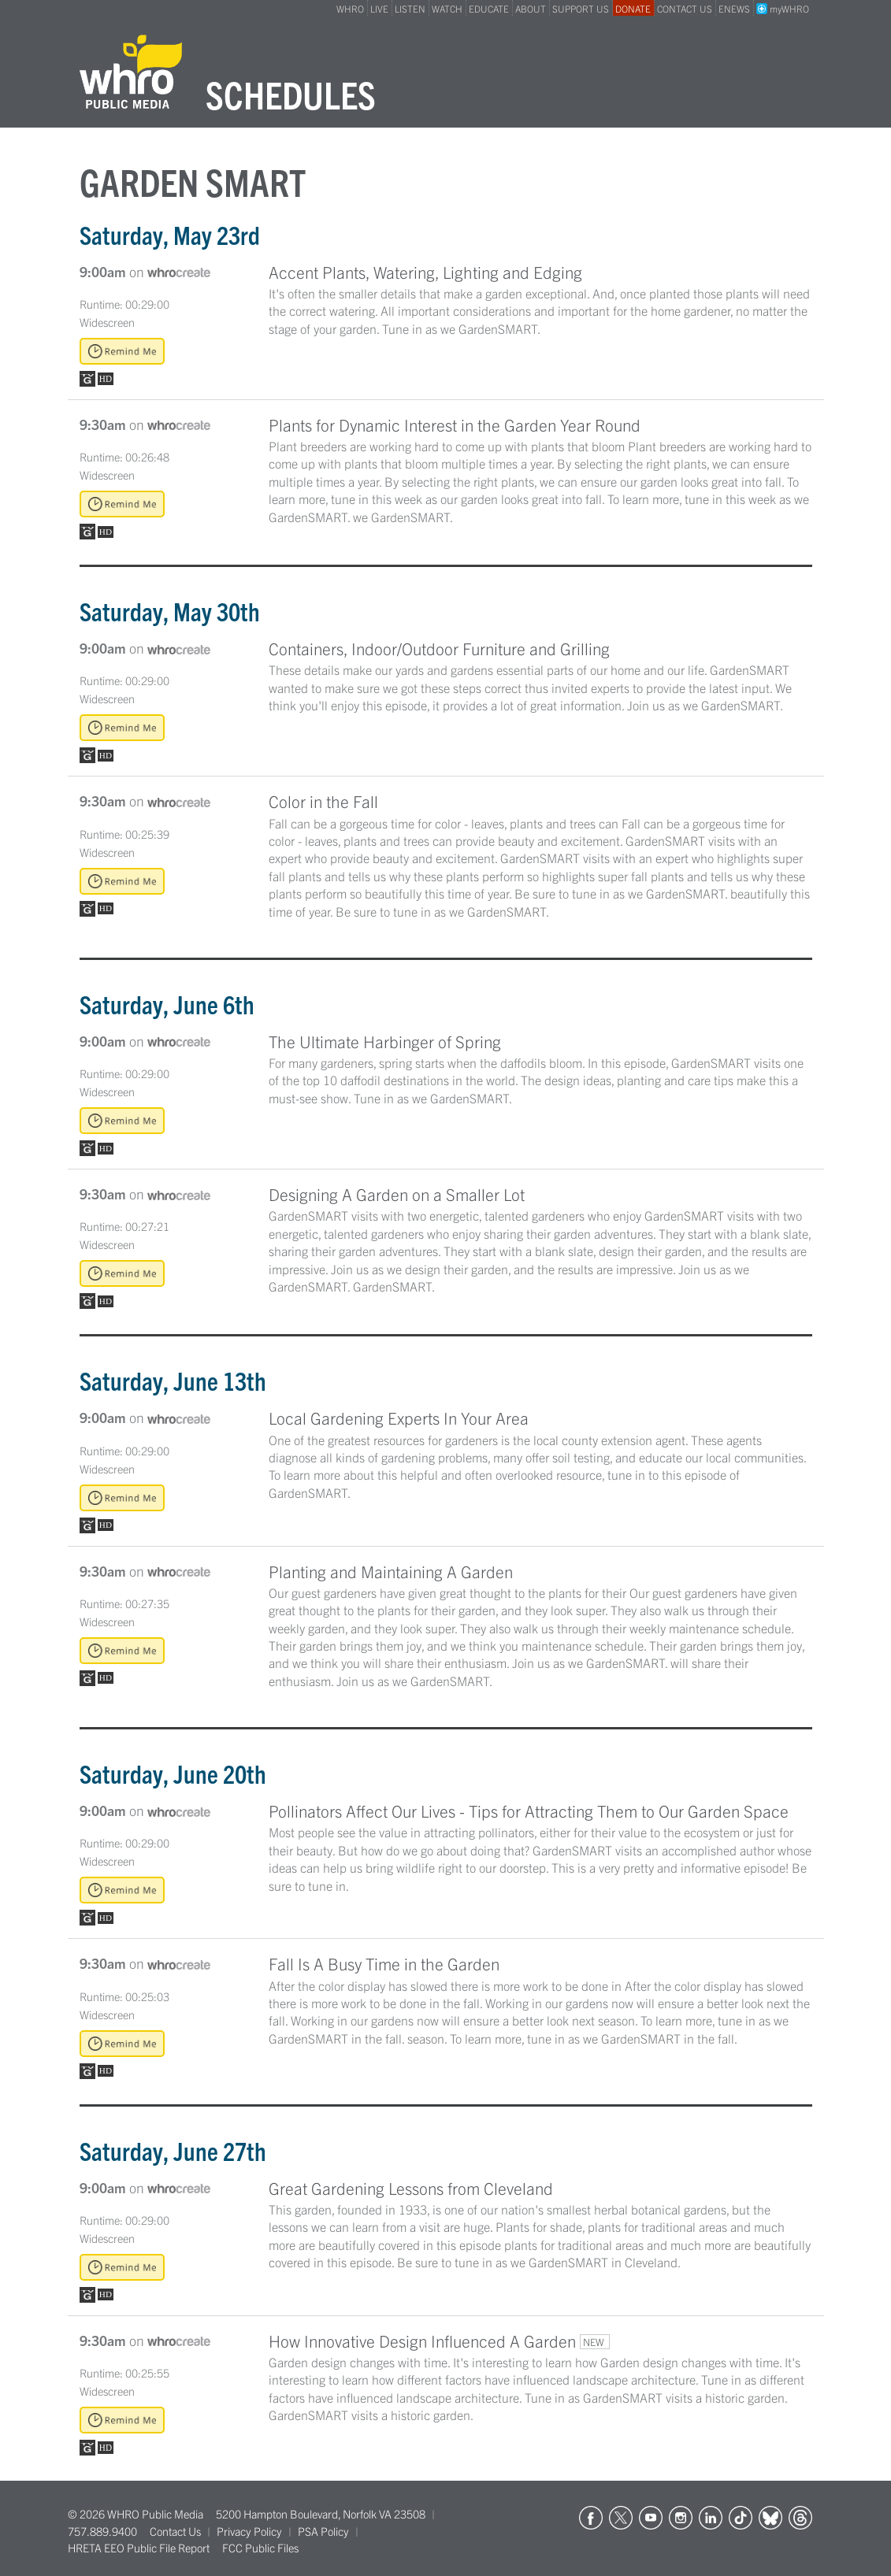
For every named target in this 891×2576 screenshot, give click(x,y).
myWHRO (782, 8)
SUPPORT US (580, 8)
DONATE (633, 8)
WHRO (350, 8)
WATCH (447, 8)
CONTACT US (684, 8)
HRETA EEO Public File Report (139, 2548)
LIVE (379, 8)
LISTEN (410, 8)
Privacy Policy (249, 2531)
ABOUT (530, 8)
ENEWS (734, 8)
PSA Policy (323, 2531)
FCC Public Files (260, 2548)
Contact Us (175, 2531)
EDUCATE (489, 8)
